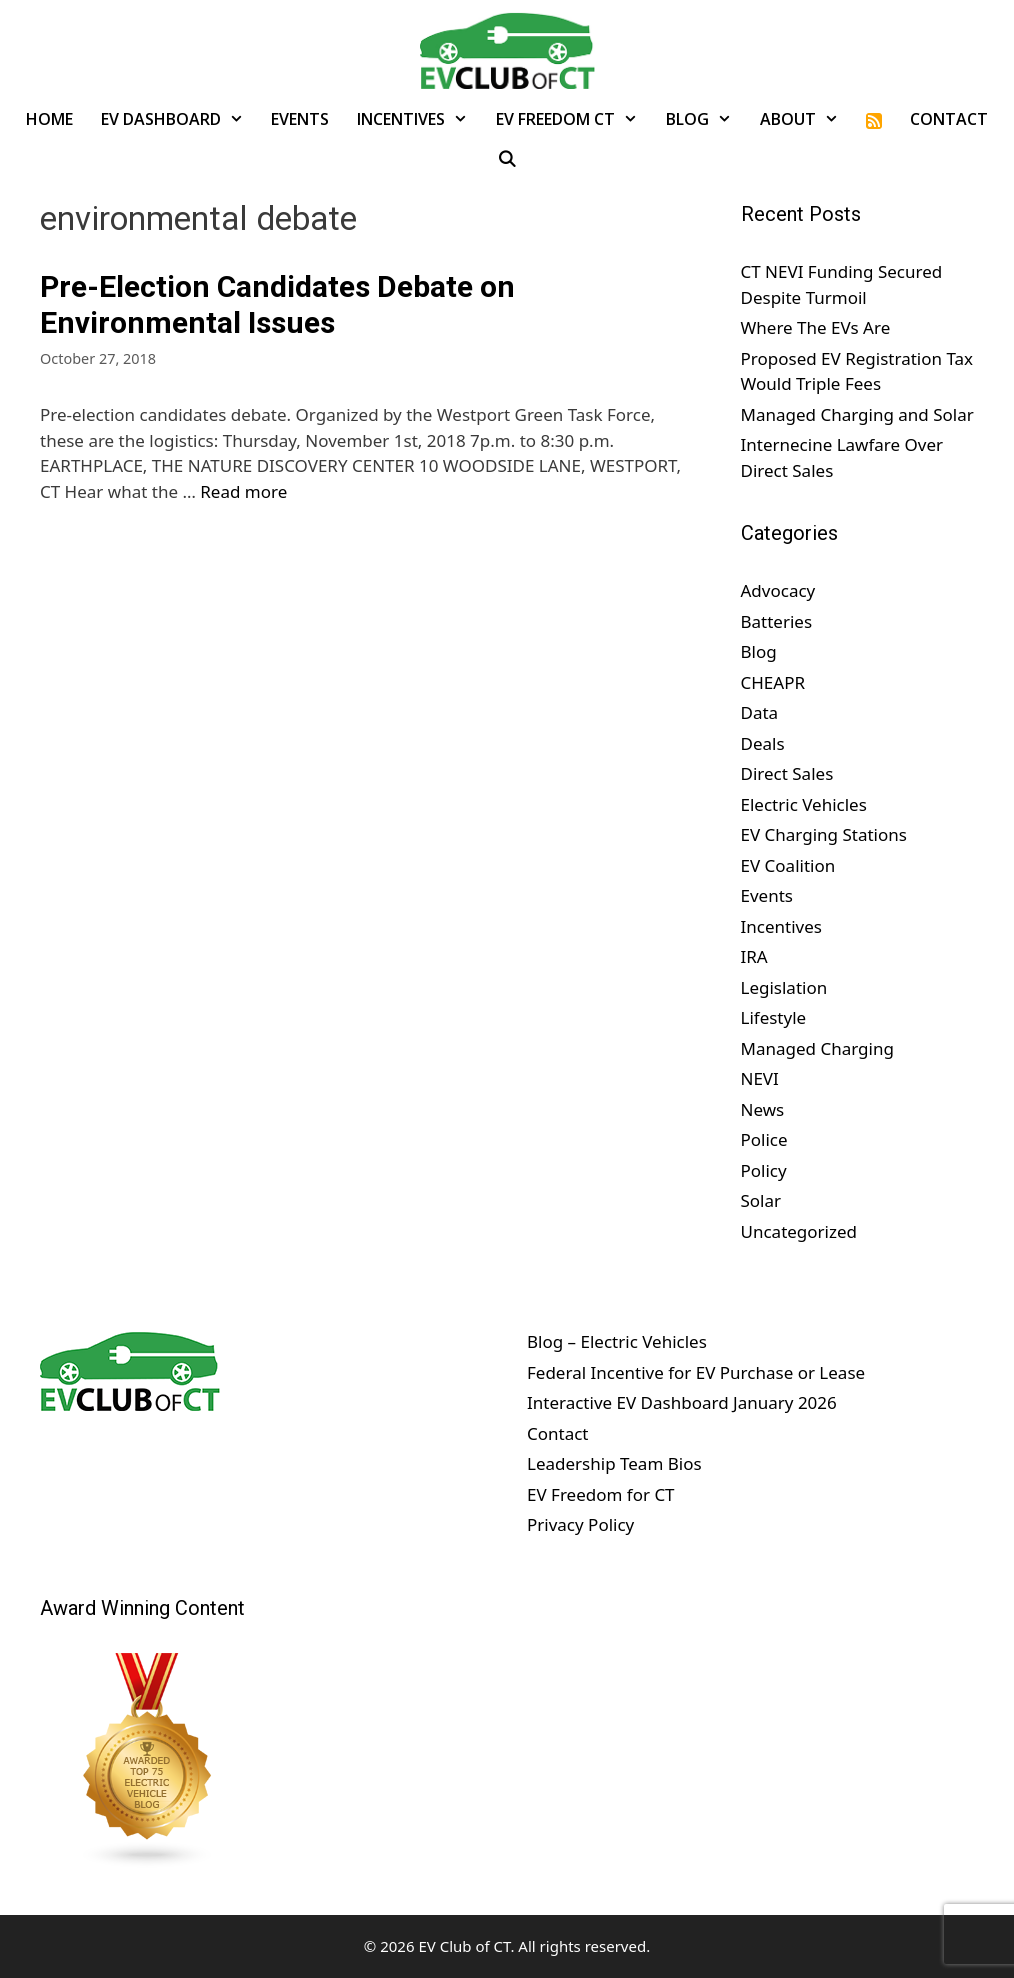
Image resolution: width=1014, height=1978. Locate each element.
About (806, 119)
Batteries (777, 621)
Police (764, 1139)
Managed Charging (817, 1048)
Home (49, 119)
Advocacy (778, 590)
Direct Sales (787, 773)
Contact (949, 119)
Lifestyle (774, 1017)
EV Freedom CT (574, 119)
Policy (764, 1170)
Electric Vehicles (804, 804)
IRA (754, 956)
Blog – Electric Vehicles (617, 1341)
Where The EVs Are (816, 327)
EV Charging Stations (824, 834)
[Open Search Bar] (507, 159)
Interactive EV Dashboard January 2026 (682, 1402)
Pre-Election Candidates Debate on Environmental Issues (277, 304)
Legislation (784, 987)
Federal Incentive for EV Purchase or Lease (696, 1372)
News (763, 1109)
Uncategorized (799, 1231)
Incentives (419, 119)
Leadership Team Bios (614, 1463)
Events (300, 119)
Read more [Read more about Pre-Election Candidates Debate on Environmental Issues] (243, 491)
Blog (706, 119)
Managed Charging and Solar (857, 414)
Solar (761, 1200)
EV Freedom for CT (601, 1494)
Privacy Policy (580, 1524)
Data (760, 712)
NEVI (760, 1078)
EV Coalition (788, 865)
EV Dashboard (179, 119)
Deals (763, 743)
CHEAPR (773, 682)
